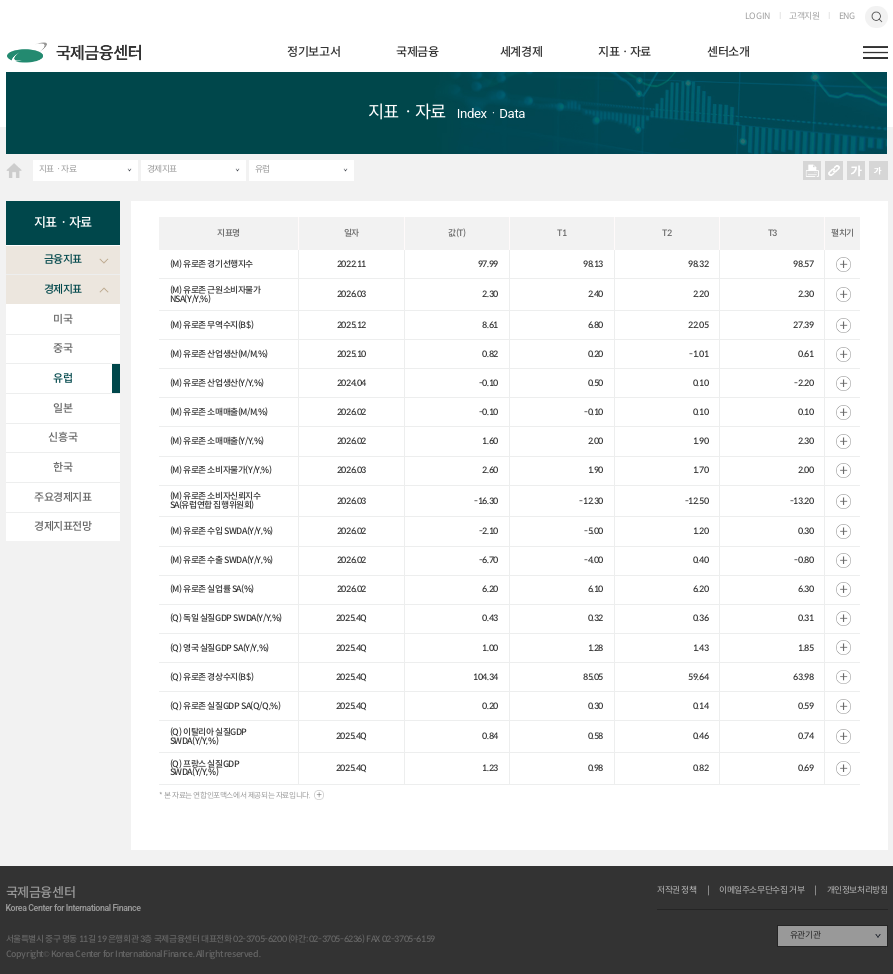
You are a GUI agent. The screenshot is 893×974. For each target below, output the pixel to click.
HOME (14, 170)
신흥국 (62, 437)
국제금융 (417, 51)
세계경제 (521, 51)
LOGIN (757, 16)
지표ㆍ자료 (624, 51)
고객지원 (804, 16)
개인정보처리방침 (857, 890)
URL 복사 (833, 170)
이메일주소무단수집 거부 (761, 890)
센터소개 (728, 51)
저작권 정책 (677, 890)
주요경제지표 (63, 497)
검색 (876, 17)
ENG (847, 16)
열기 (843, 264)
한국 (62, 467)
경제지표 (162, 168)
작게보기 (877, 170)
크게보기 (855, 170)
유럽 (262, 168)
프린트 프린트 (811, 170)
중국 (62, 348)
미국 (62, 319)
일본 (62, 408)
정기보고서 (313, 51)
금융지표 (63, 259)
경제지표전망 (63, 526)
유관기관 (805, 934)
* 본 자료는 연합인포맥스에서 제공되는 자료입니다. (235, 795)
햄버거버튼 (875, 52)
